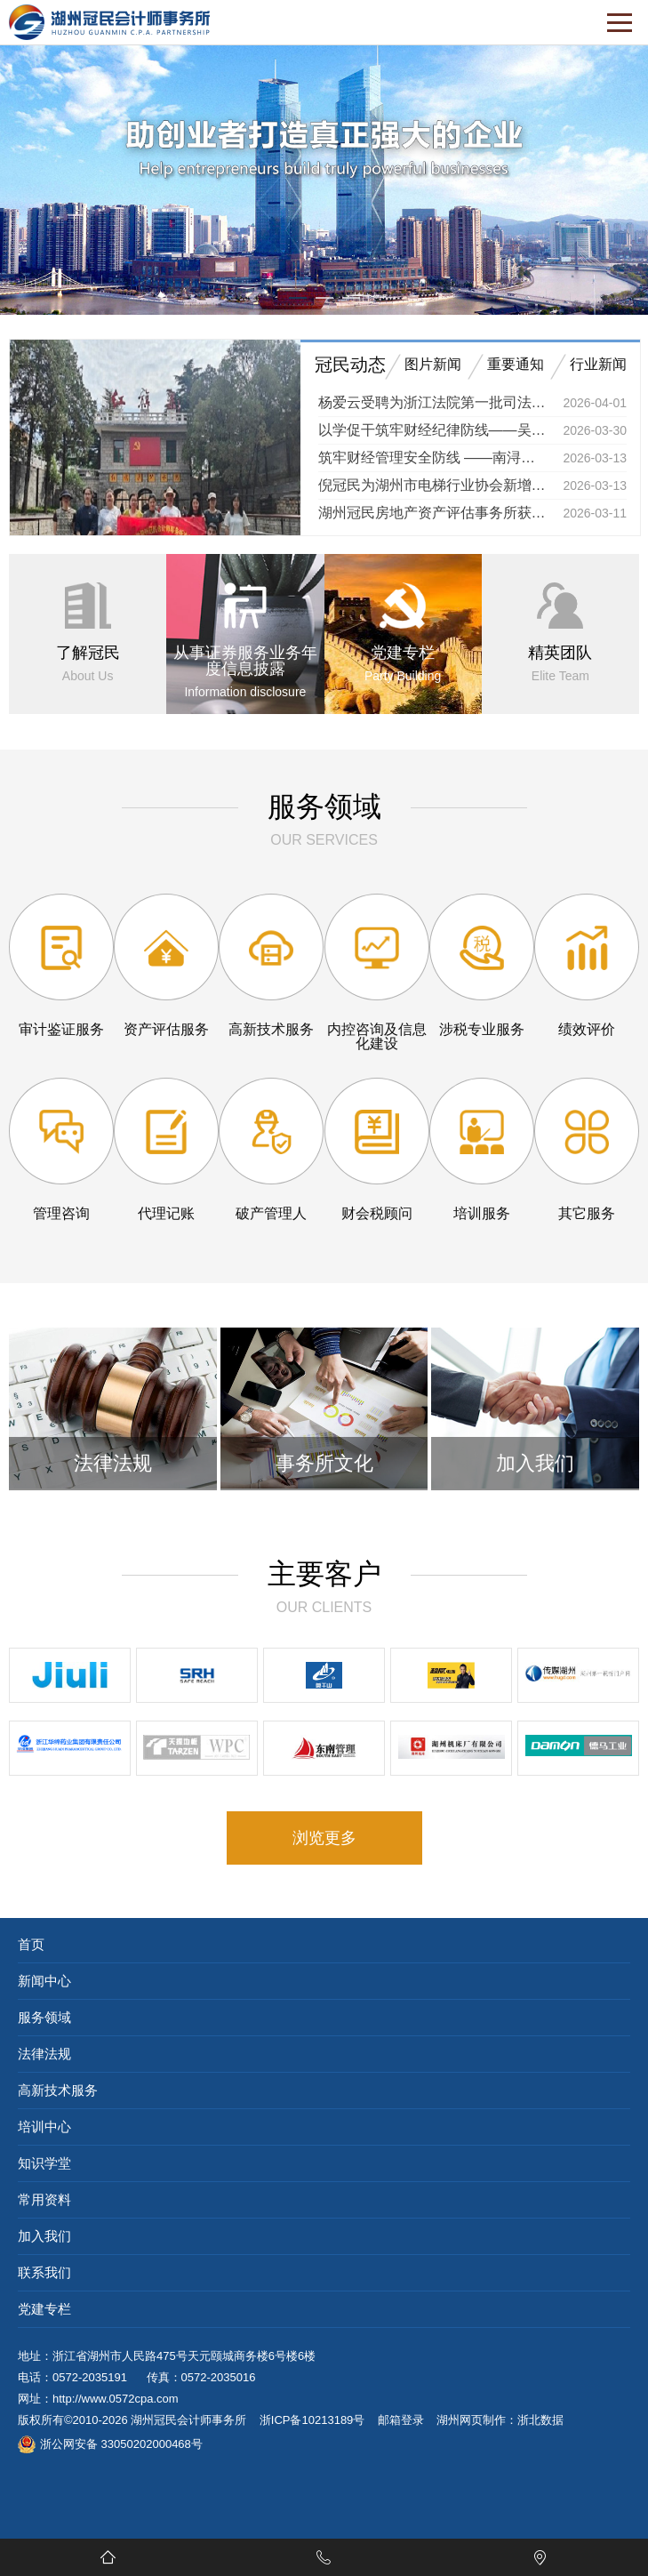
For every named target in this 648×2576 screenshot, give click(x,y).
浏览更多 (324, 1838)
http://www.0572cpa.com (115, 2398)
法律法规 (44, 2053)
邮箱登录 (401, 2420)
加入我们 (44, 2235)
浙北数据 (540, 2420)
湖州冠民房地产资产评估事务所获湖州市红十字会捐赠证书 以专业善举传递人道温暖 (433, 512)
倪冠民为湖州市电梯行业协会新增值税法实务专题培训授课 (433, 485)
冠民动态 (350, 364)
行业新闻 (598, 364)
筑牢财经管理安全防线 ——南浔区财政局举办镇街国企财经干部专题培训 (433, 457)
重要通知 (515, 364)
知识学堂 (44, 2163)
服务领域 (44, 2017)
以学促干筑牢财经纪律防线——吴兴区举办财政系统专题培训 (433, 429)
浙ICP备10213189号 (312, 2420)
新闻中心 (44, 1980)
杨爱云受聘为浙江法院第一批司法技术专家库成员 (433, 402)
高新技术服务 (58, 2090)
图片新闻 (432, 364)
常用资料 (44, 2199)
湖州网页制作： (476, 2420)
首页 (31, 1944)
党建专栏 (44, 2308)
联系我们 (44, 2272)
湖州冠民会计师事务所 (188, 2420)
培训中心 (44, 2126)
